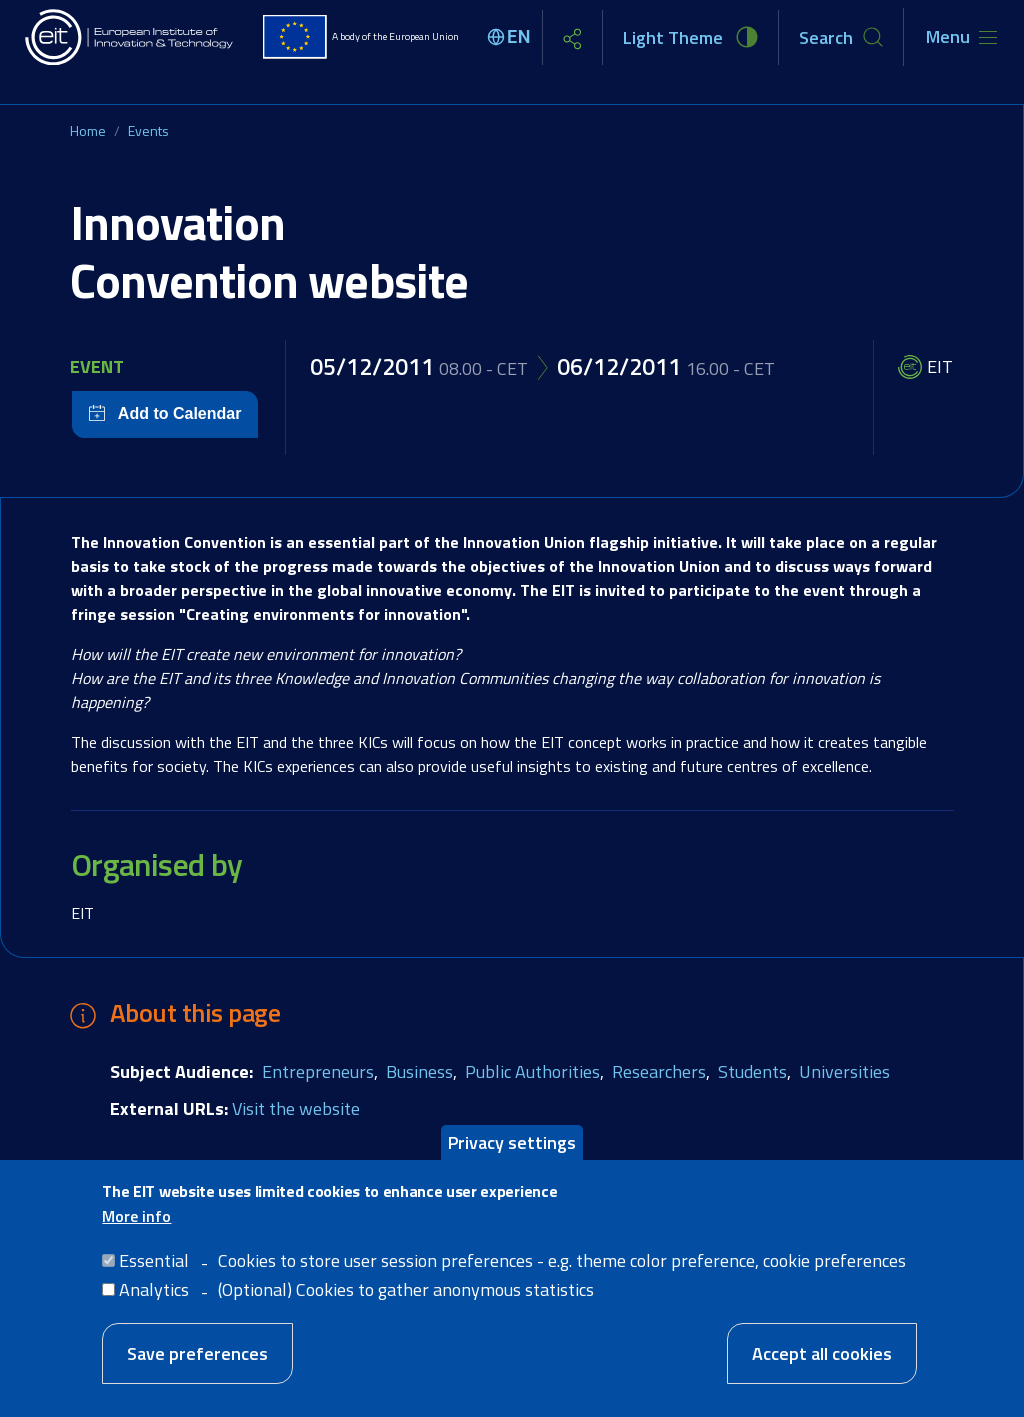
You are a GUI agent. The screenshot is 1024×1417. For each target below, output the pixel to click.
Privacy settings (512, 1142)
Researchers (659, 1071)
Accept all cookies (822, 1353)
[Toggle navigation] (961, 37)
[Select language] (512, 37)
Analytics (154, 1289)
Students (752, 1071)
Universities (844, 1071)
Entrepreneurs (318, 1071)
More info (136, 1216)
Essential (154, 1260)
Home (88, 130)
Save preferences (197, 1353)
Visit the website (296, 1108)
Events (148, 130)
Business (419, 1071)
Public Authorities (532, 1071)
